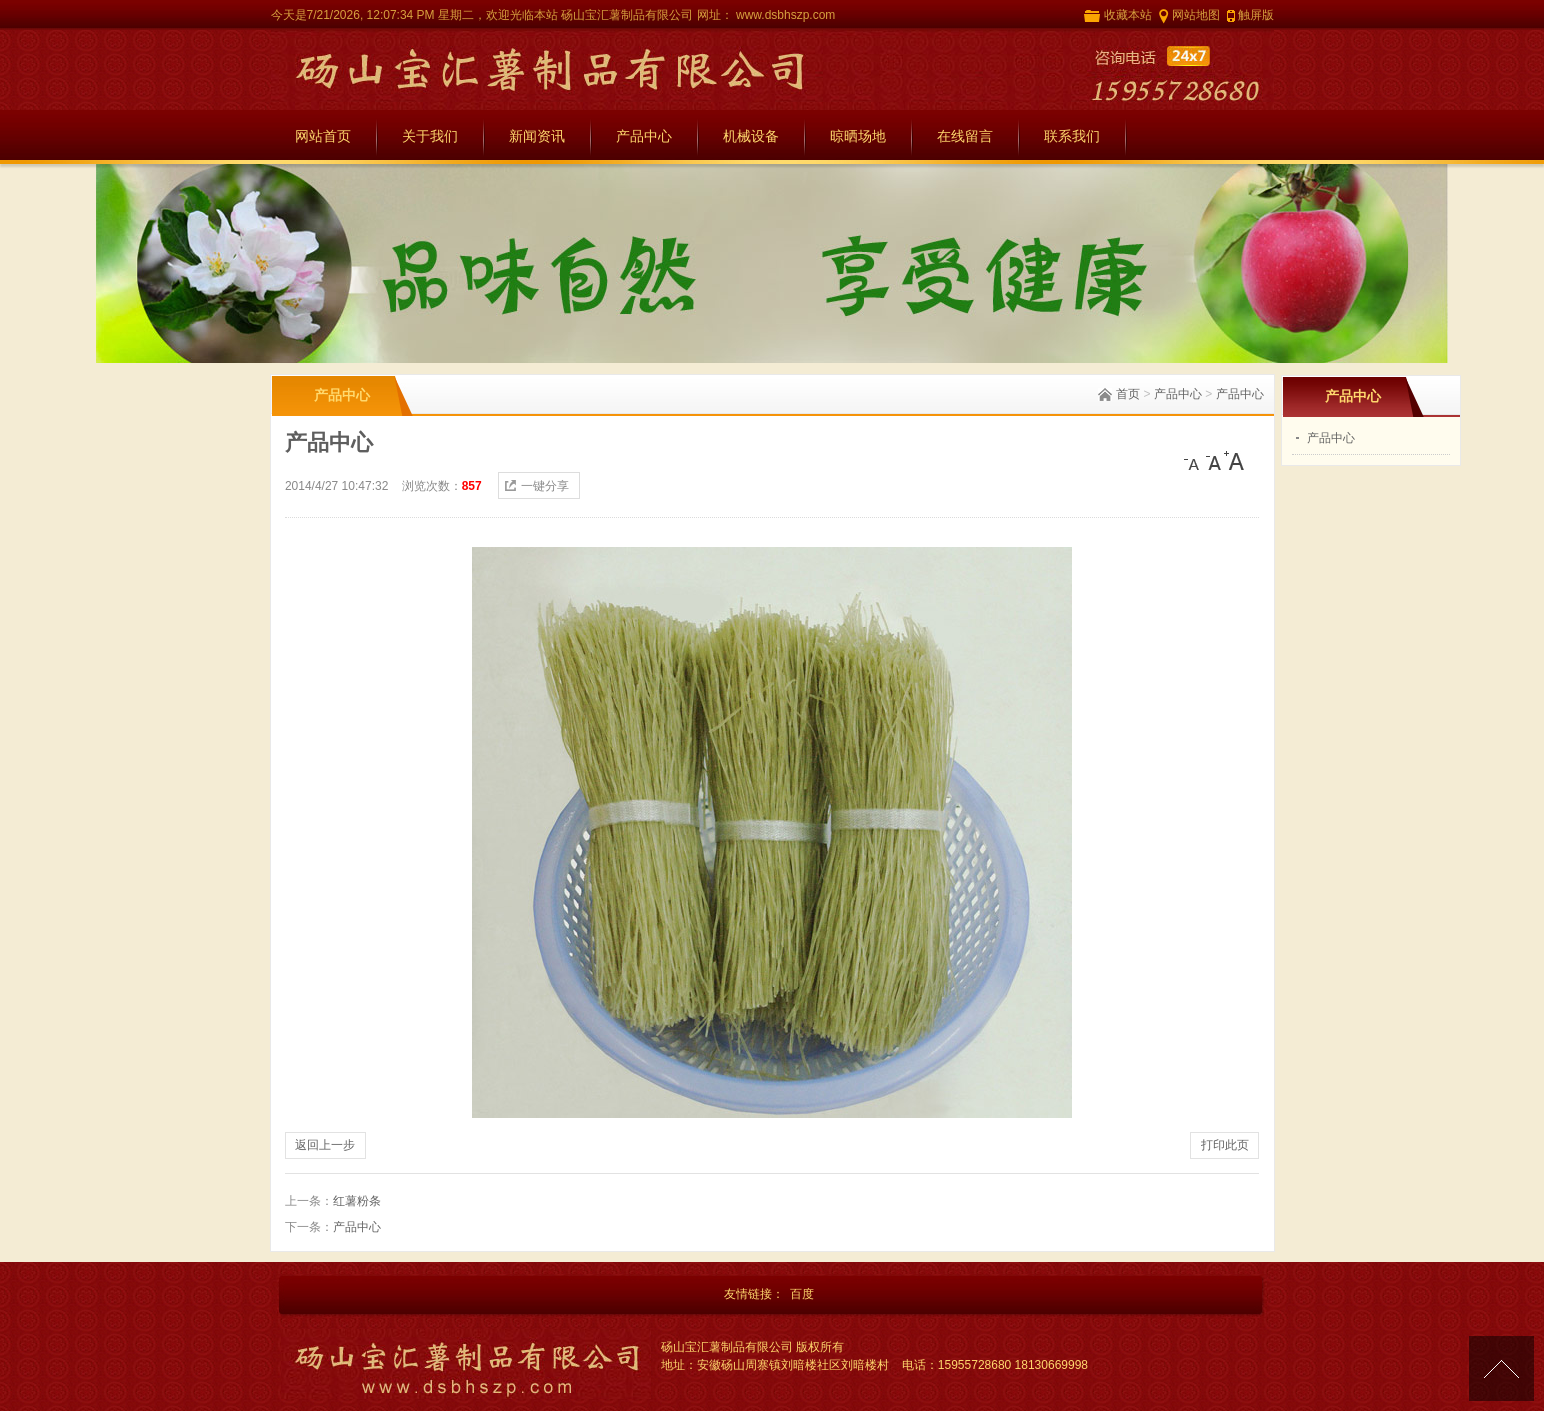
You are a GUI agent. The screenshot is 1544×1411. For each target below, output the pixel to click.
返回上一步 (325, 1145)
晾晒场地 (858, 136)
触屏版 (1256, 15)
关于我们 (430, 136)
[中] (1214, 461)
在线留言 (965, 136)
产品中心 (644, 136)
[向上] (1501, 1368)
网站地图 (1196, 15)
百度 (802, 1294)
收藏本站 (1128, 15)
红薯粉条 (357, 1201)
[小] (1194, 461)
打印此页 (1225, 1145)
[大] (1234, 461)
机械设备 (751, 136)
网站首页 (323, 136)
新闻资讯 (537, 136)
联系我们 (1072, 136)
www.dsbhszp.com (784, 15)
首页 (1128, 394)
